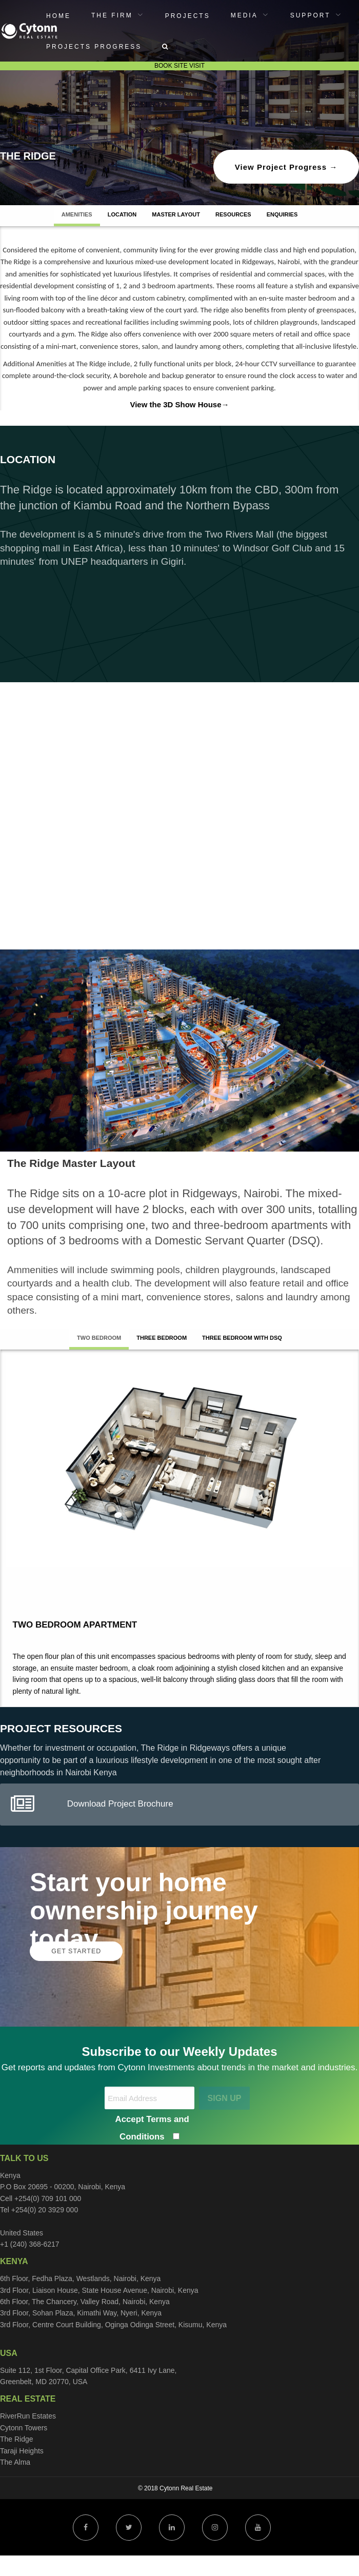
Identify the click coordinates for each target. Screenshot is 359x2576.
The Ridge (16, 2439)
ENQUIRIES (282, 214)
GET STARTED (76, 1951)
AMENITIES (77, 214)
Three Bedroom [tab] (161, 1338)
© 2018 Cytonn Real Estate (175, 2488)
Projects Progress (94, 46)
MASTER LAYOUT (176, 214)
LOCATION (122, 214)
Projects (187, 15)
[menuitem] (58, 15)
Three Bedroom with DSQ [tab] (242, 1338)
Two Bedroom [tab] (99, 1338)
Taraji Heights (22, 2451)
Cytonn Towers (23, 2428)
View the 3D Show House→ (179, 404)
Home (58, 15)
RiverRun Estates (28, 2416)
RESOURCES (233, 214)
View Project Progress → (286, 167)
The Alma (15, 2462)
